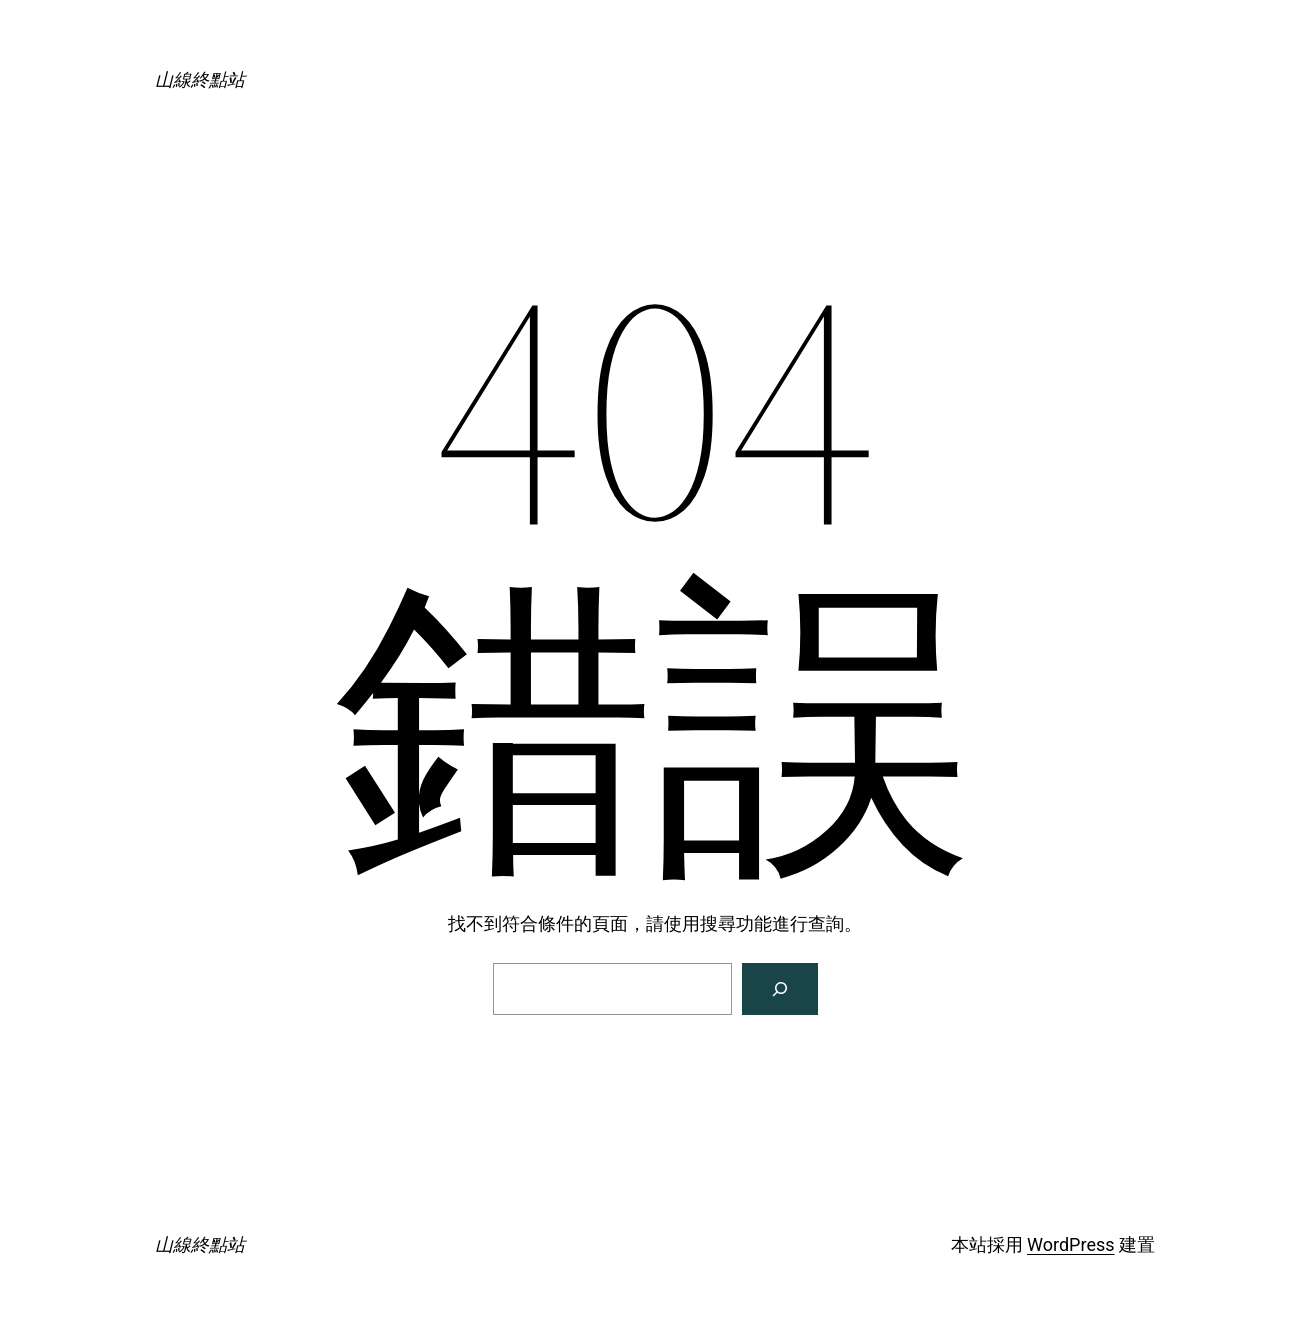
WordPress (1070, 1244)
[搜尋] (780, 989)
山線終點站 (200, 79)
